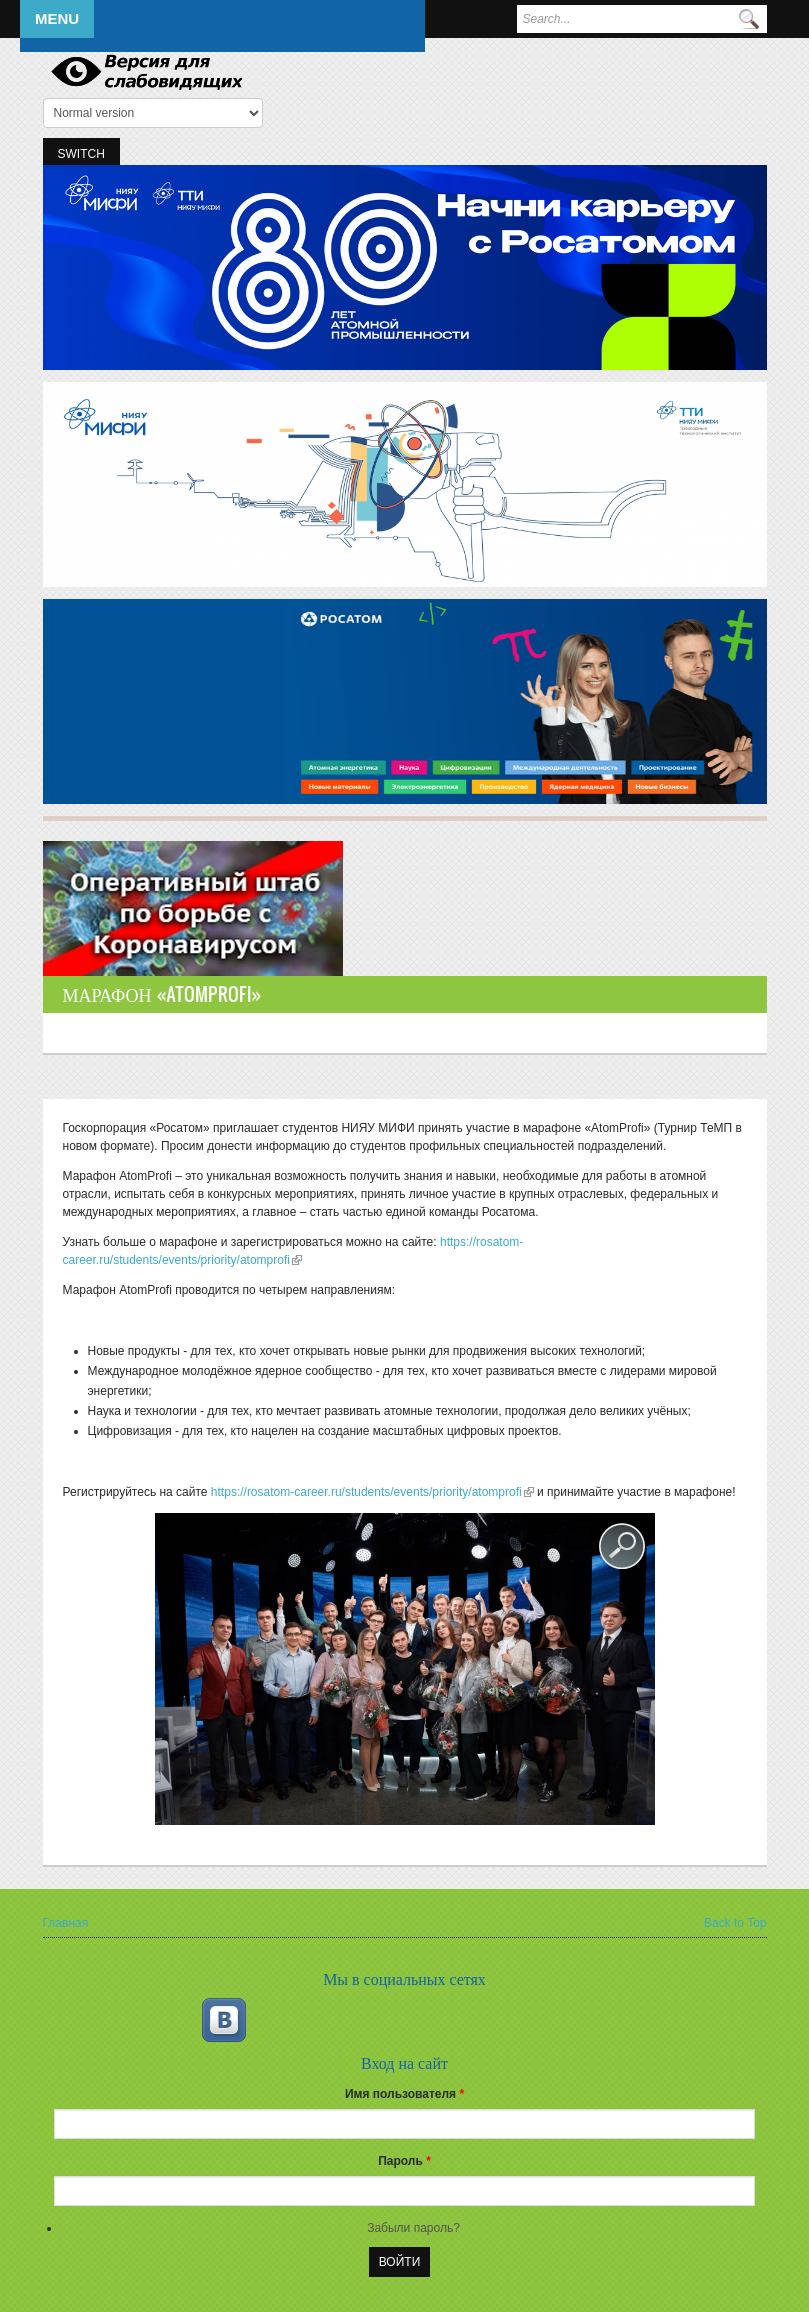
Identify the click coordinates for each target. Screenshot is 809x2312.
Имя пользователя (404, 2094)
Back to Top (735, 1923)
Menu (57, 18)
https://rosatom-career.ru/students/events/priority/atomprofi (372, 1492)
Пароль (404, 2161)
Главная (66, 1923)
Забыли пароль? (413, 2228)
